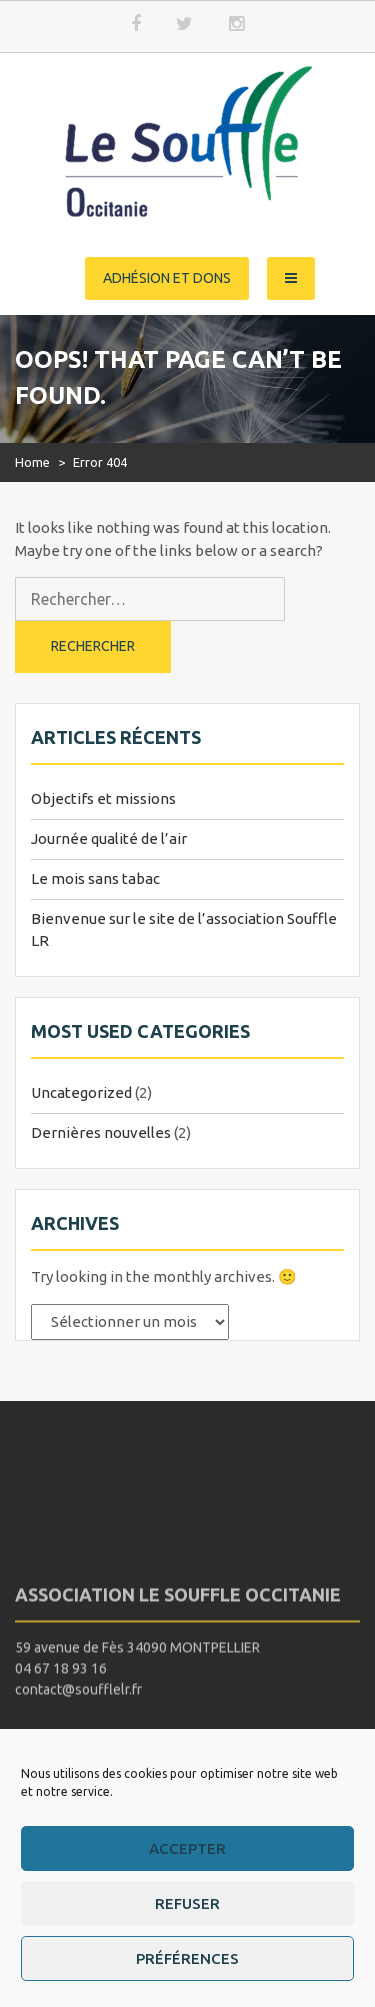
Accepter (187, 1848)
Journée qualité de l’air (109, 838)
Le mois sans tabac (95, 878)
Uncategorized (81, 1092)
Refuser (187, 1903)
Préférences (187, 1958)
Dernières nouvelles (101, 1132)
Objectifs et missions (103, 798)
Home (32, 462)
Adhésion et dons (167, 278)
